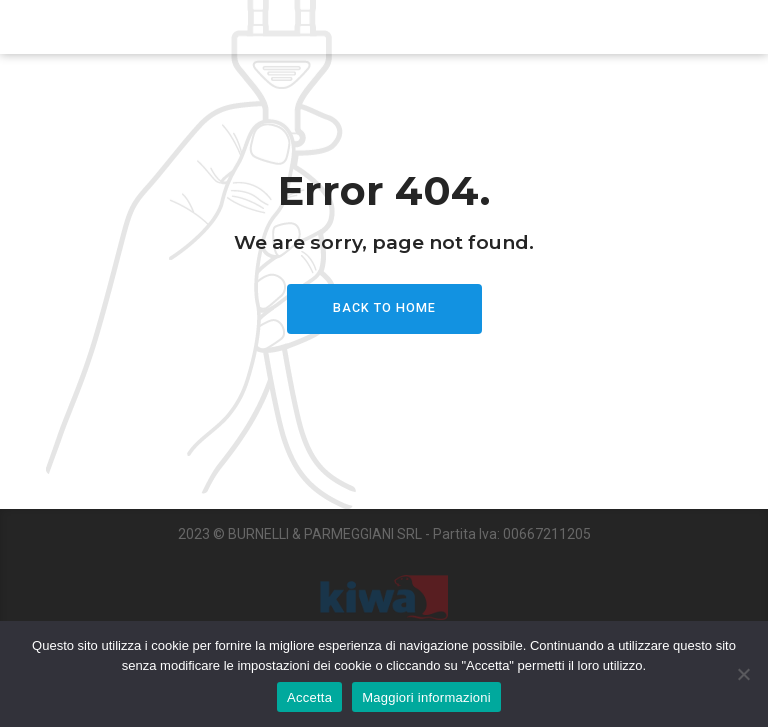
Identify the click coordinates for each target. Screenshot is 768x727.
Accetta (309, 697)
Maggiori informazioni (426, 697)
